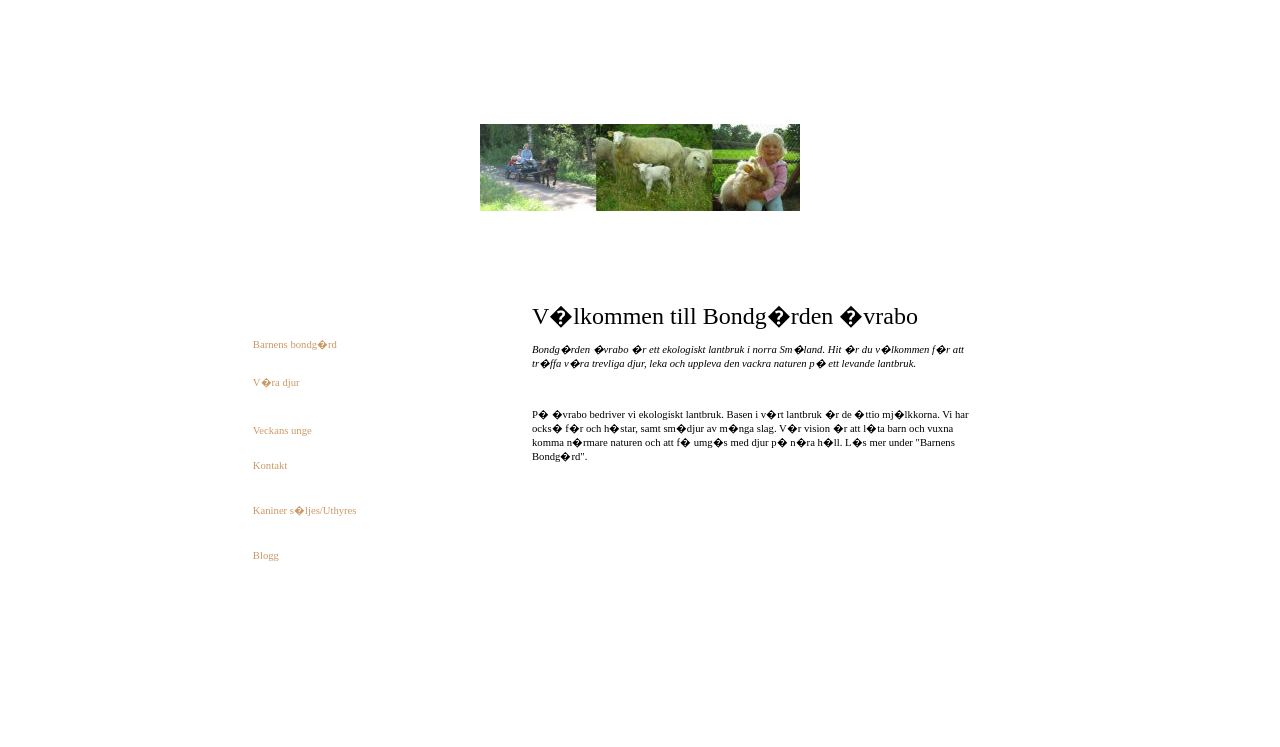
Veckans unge (282, 430)
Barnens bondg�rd (295, 344)
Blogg (266, 555)
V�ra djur (276, 382)
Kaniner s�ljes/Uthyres (305, 510)
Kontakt (270, 465)
